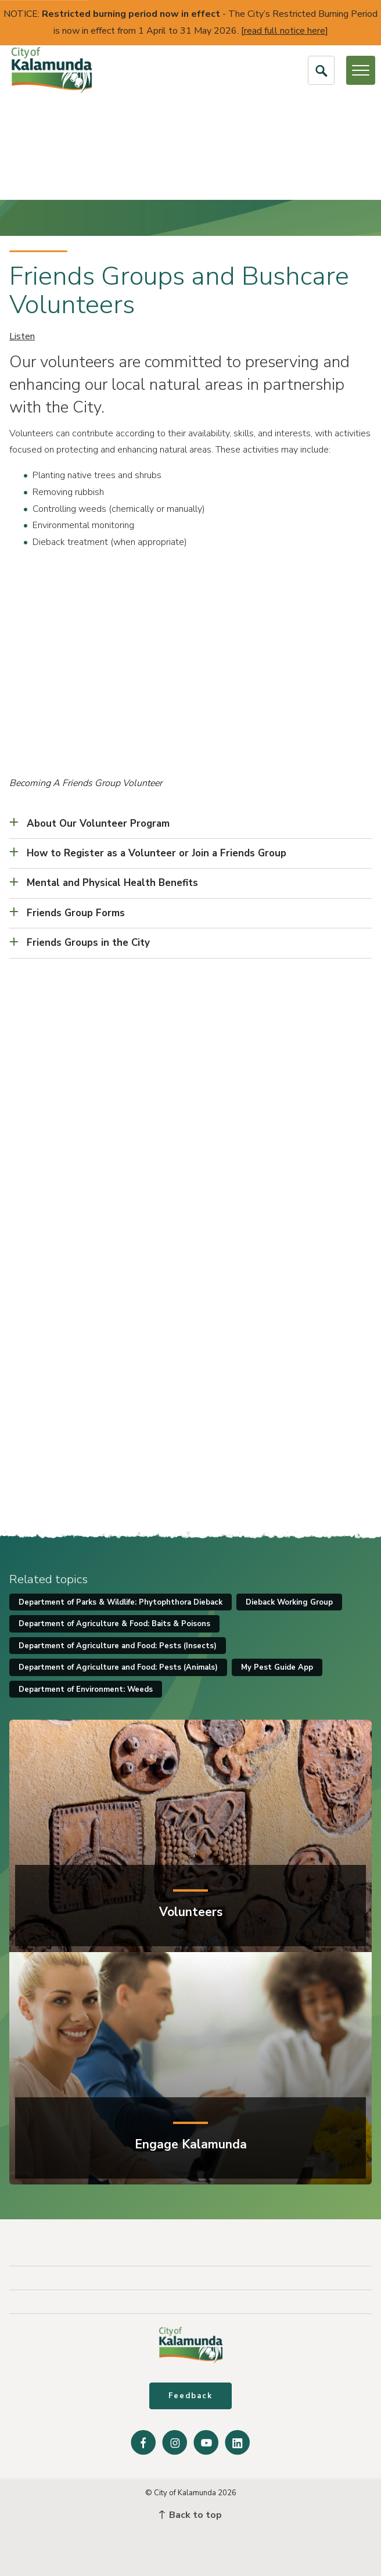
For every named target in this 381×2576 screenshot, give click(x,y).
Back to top (190, 2515)
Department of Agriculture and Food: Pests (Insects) (118, 1646)
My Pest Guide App (277, 1667)
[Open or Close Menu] (360, 70)
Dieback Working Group (289, 1602)
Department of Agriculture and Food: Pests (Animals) (118, 1667)
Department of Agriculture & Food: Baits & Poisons (114, 1624)
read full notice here (284, 30)
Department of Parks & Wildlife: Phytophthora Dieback (120, 1602)
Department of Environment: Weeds (86, 1689)
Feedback (190, 2396)
